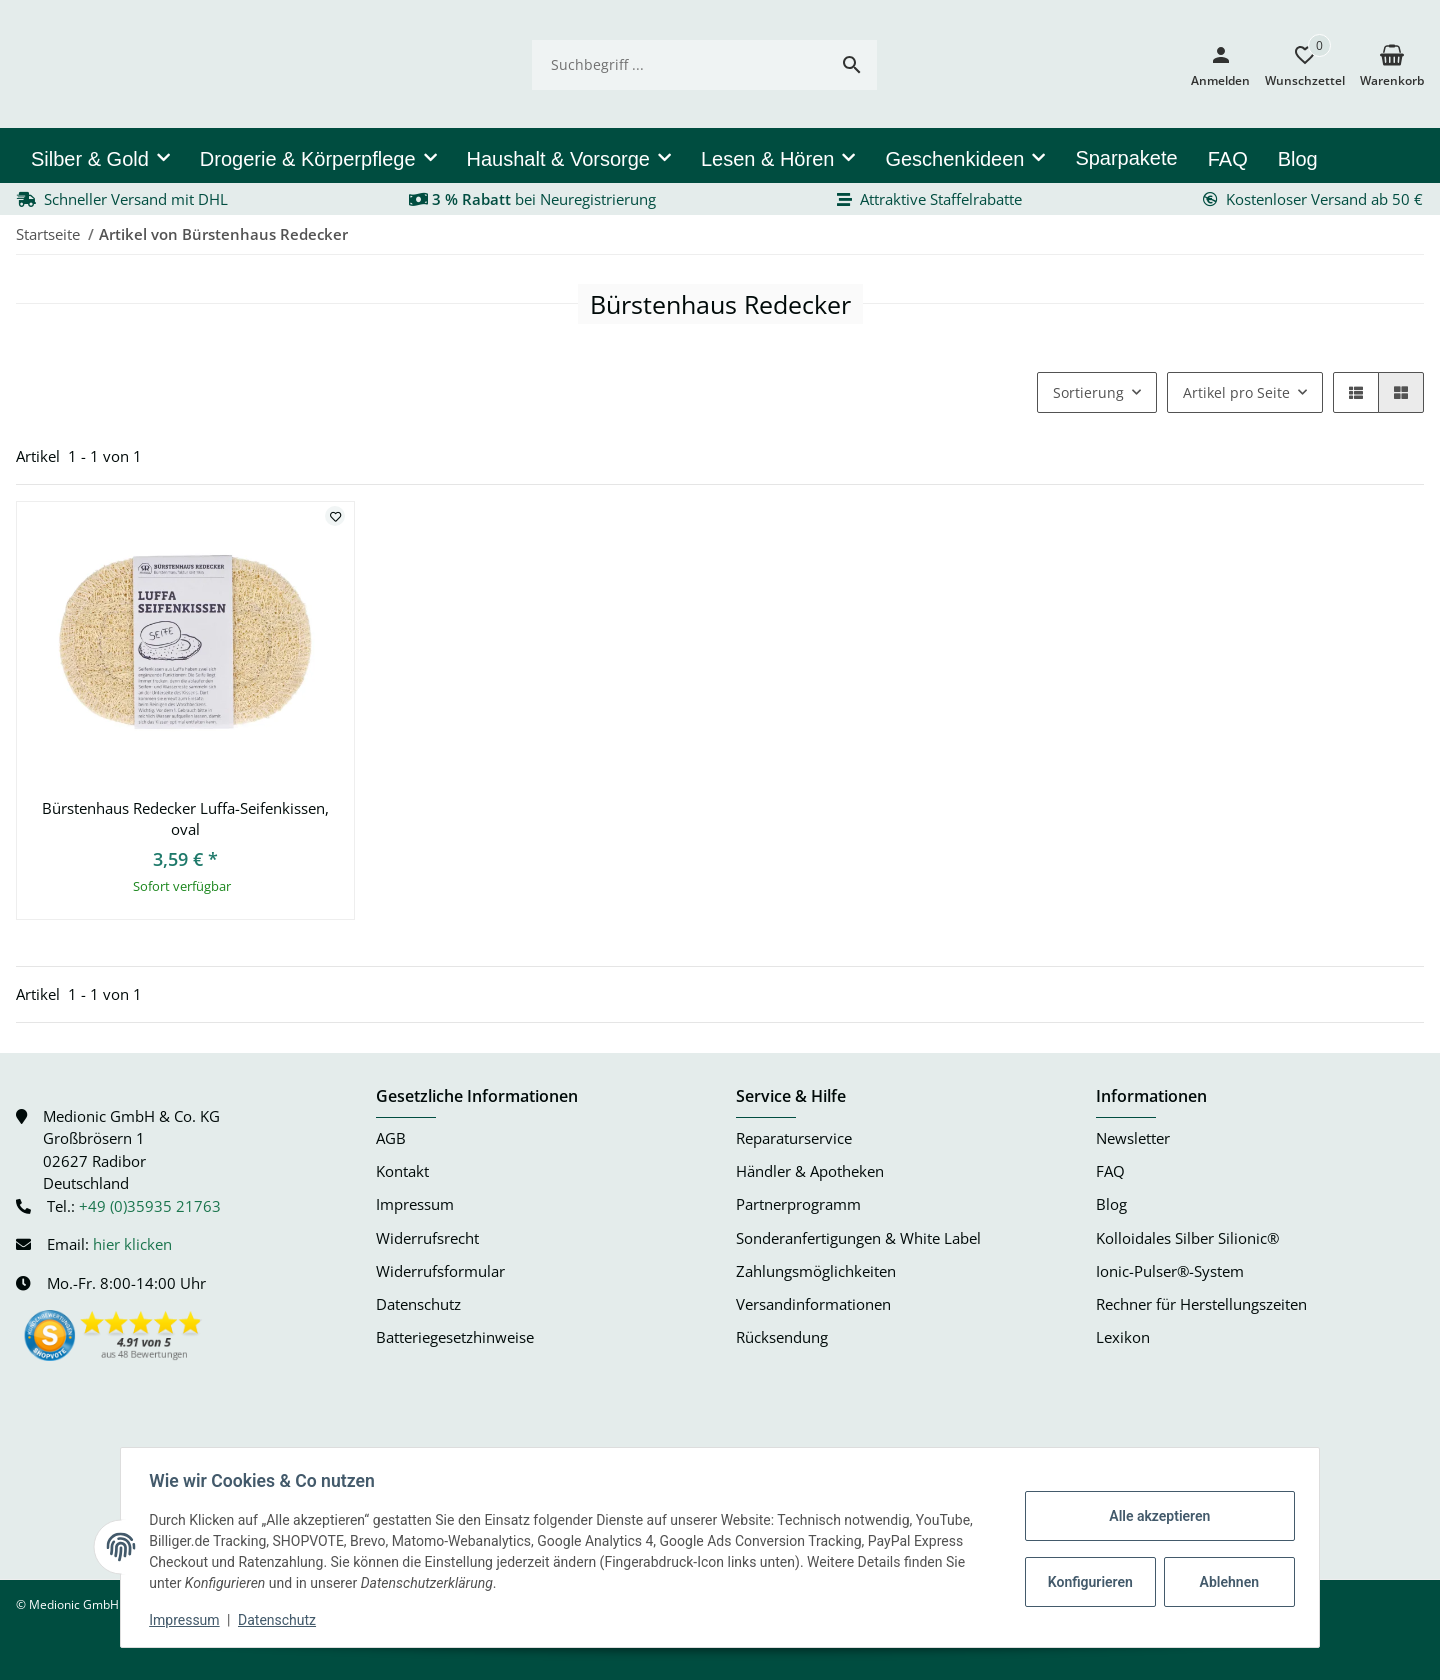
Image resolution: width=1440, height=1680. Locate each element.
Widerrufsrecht (427, 1238)
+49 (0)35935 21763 (150, 1206)
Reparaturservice (794, 1138)
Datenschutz (281, 1620)
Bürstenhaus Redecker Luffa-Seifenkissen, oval (185, 818)
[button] (1297, 65)
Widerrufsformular (440, 1271)
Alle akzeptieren (1155, 1516)
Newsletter (1133, 1138)
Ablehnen (1225, 1582)
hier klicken (132, 1244)
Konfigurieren (1088, 1582)
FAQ (1110, 1171)
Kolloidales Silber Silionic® (1187, 1238)
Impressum (188, 1620)
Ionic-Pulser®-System (1170, 1271)
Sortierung (1088, 392)
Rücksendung (782, 1337)
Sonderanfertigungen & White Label (858, 1238)
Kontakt (402, 1171)
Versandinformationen (813, 1304)
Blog (1111, 1204)
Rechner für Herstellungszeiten (1201, 1304)
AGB (391, 1138)
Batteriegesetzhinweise (455, 1337)
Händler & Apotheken (810, 1171)
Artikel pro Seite (1236, 392)
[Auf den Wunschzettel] (335, 516)
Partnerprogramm (798, 1204)
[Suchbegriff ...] (679, 65)
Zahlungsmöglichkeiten (816, 1271)
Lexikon (1123, 1337)
